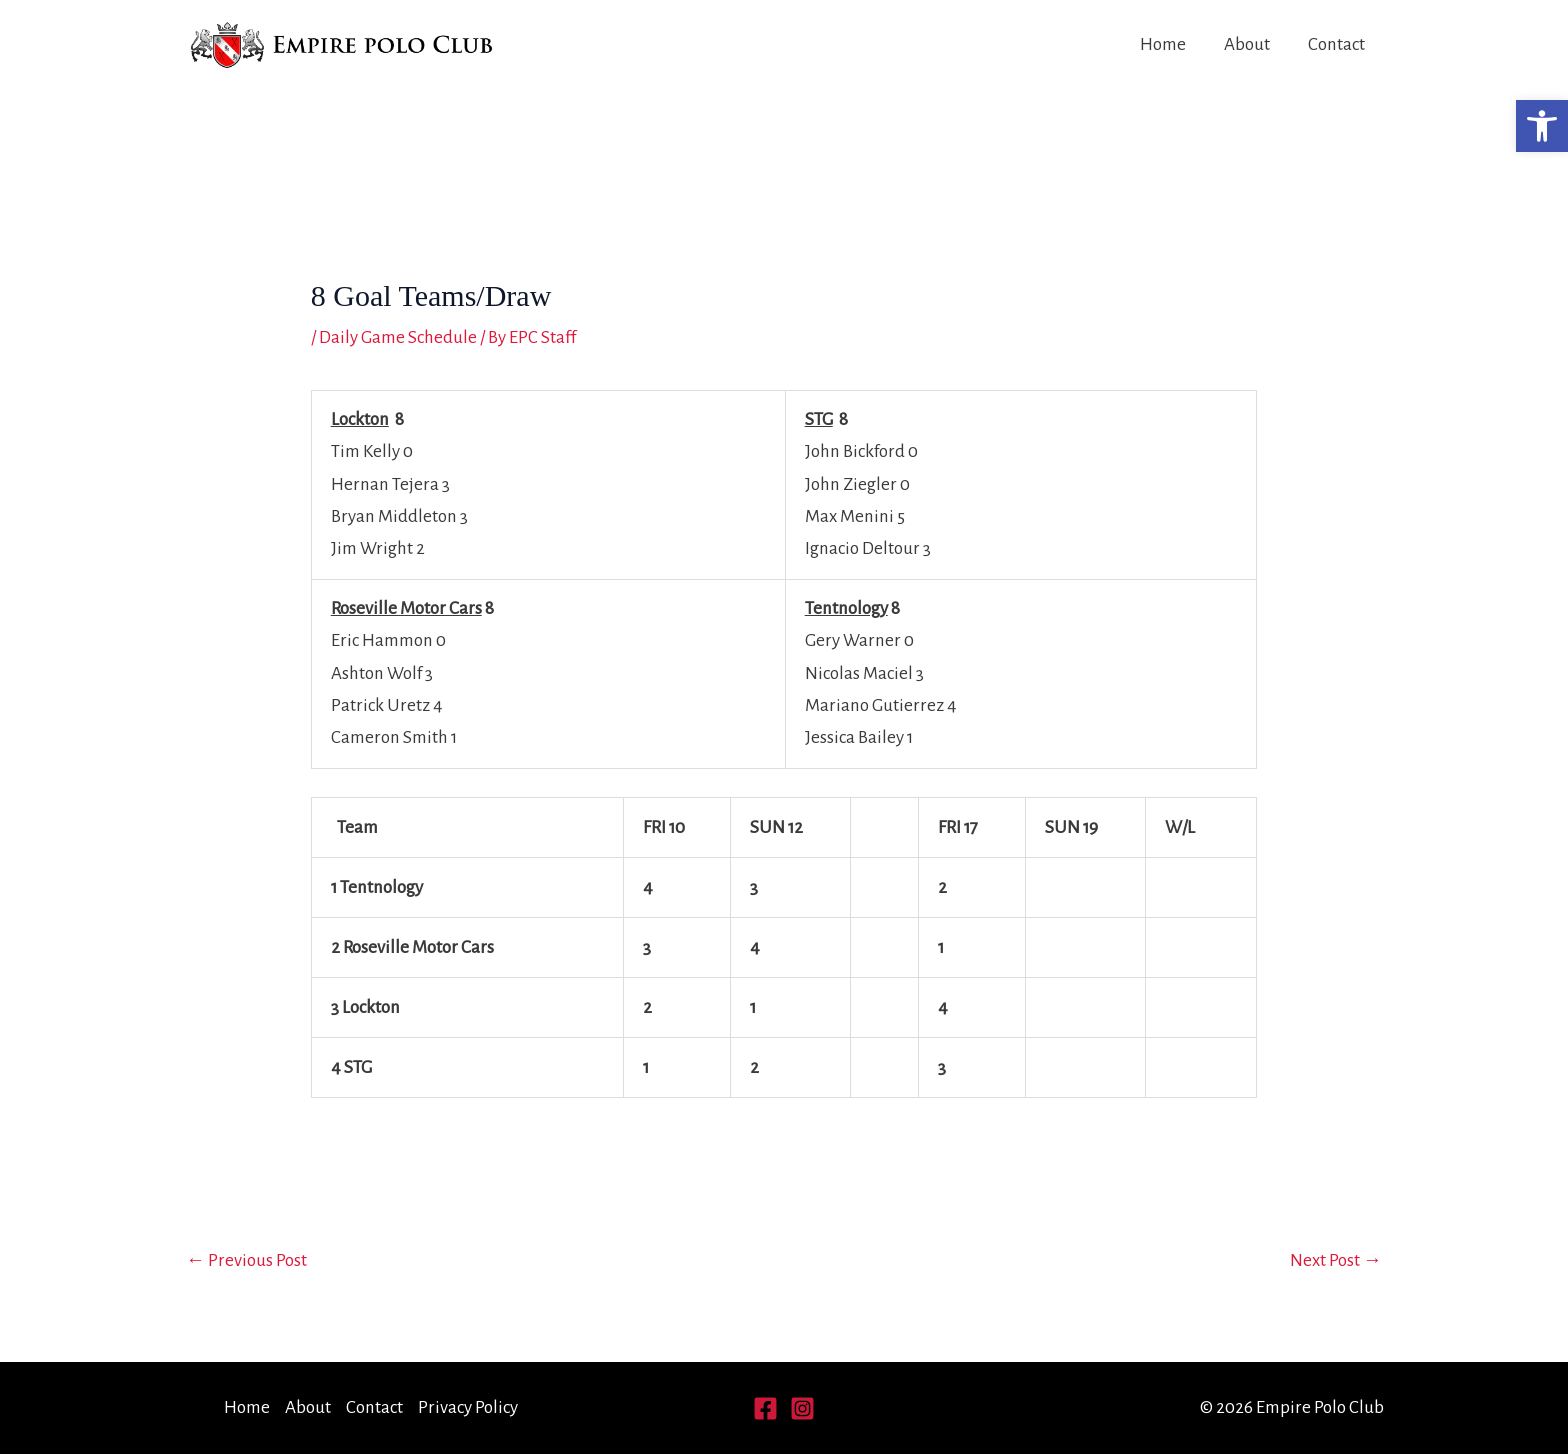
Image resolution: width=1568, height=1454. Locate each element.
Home (1163, 44)
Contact (1336, 44)
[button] (1542, 126)
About (1247, 44)
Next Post (1336, 1260)
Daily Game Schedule (398, 337)
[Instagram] (802, 1408)
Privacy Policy (468, 1407)
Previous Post (246, 1260)
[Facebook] (765, 1408)
